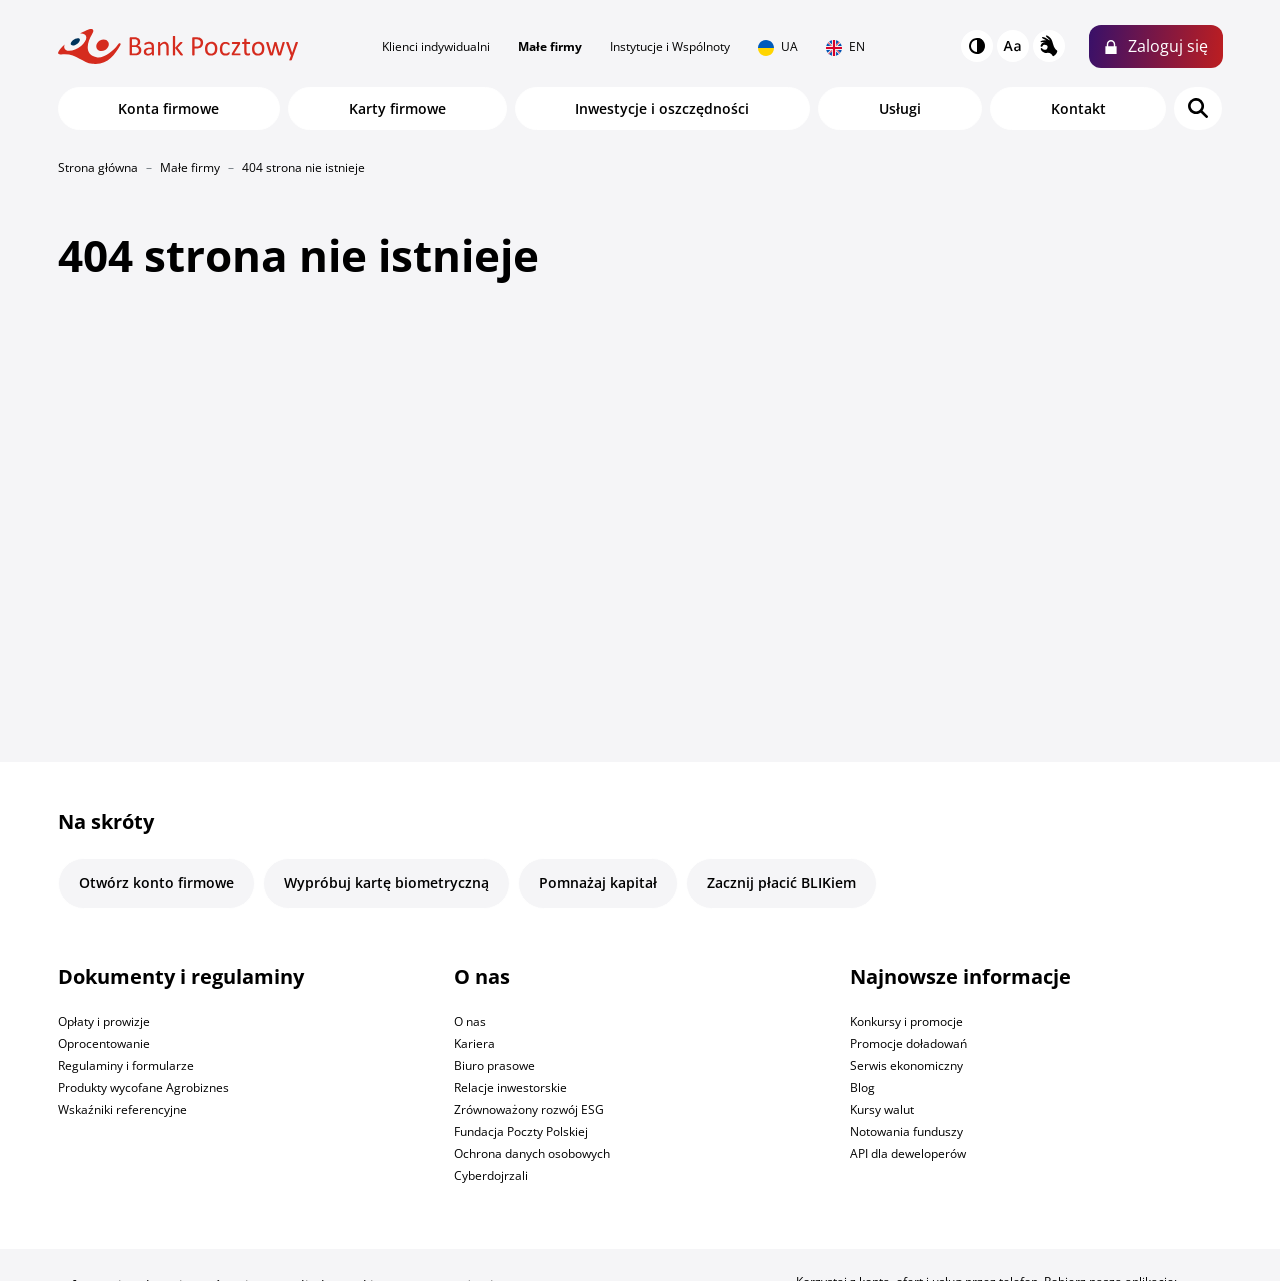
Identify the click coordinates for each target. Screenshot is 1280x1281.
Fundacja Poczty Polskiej (521, 1131)
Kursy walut (882, 1109)
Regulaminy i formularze (126, 1065)
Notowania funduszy (906, 1131)
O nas (470, 1021)
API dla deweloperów (908, 1153)
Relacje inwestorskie (510, 1087)
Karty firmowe (397, 108)
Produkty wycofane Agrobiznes (143, 1087)
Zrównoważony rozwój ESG (529, 1109)
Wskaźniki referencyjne (122, 1109)
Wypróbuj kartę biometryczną (386, 882)
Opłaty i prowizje (104, 1021)
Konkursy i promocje (906, 1021)
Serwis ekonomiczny (906, 1065)
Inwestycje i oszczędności (662, 108)
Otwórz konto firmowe (156, 882)
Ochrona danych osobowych (532, 1153)
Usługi (900, 108)
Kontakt (1078, 108)
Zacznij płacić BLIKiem (781, 882)
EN (845, 47)
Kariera (474, 1043)
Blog (862, 1087)
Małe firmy (550, 46)
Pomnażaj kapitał (598, 882)
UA (778, 47)
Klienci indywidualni (436, 46)
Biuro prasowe (494, 1065)
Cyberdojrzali (491, 1175)
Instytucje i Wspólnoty (670, 46)
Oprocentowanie (104, 1043)
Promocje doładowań (908, 1043)
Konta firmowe (168, 108)
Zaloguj (1168, 46)
